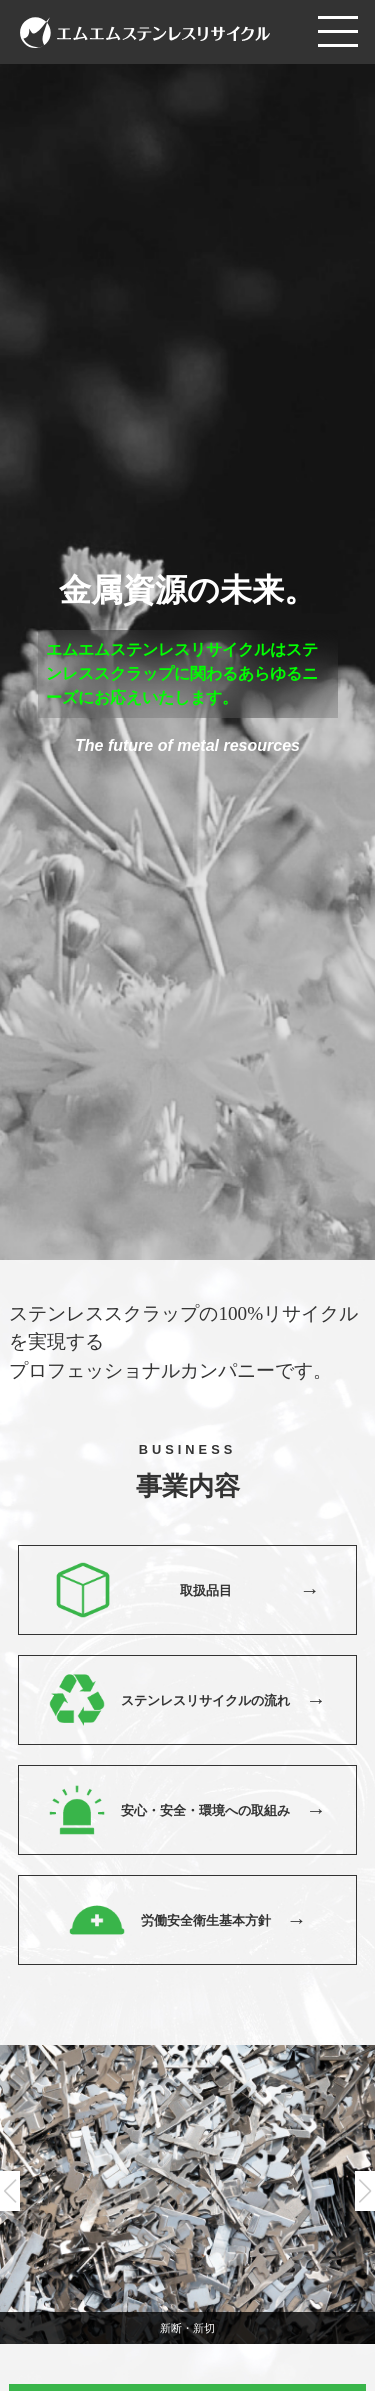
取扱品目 (206, 1590)
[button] (365, 2191)
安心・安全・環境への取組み (205, 1810)
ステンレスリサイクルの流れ (205, 1700)
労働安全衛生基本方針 (206, 1920)
